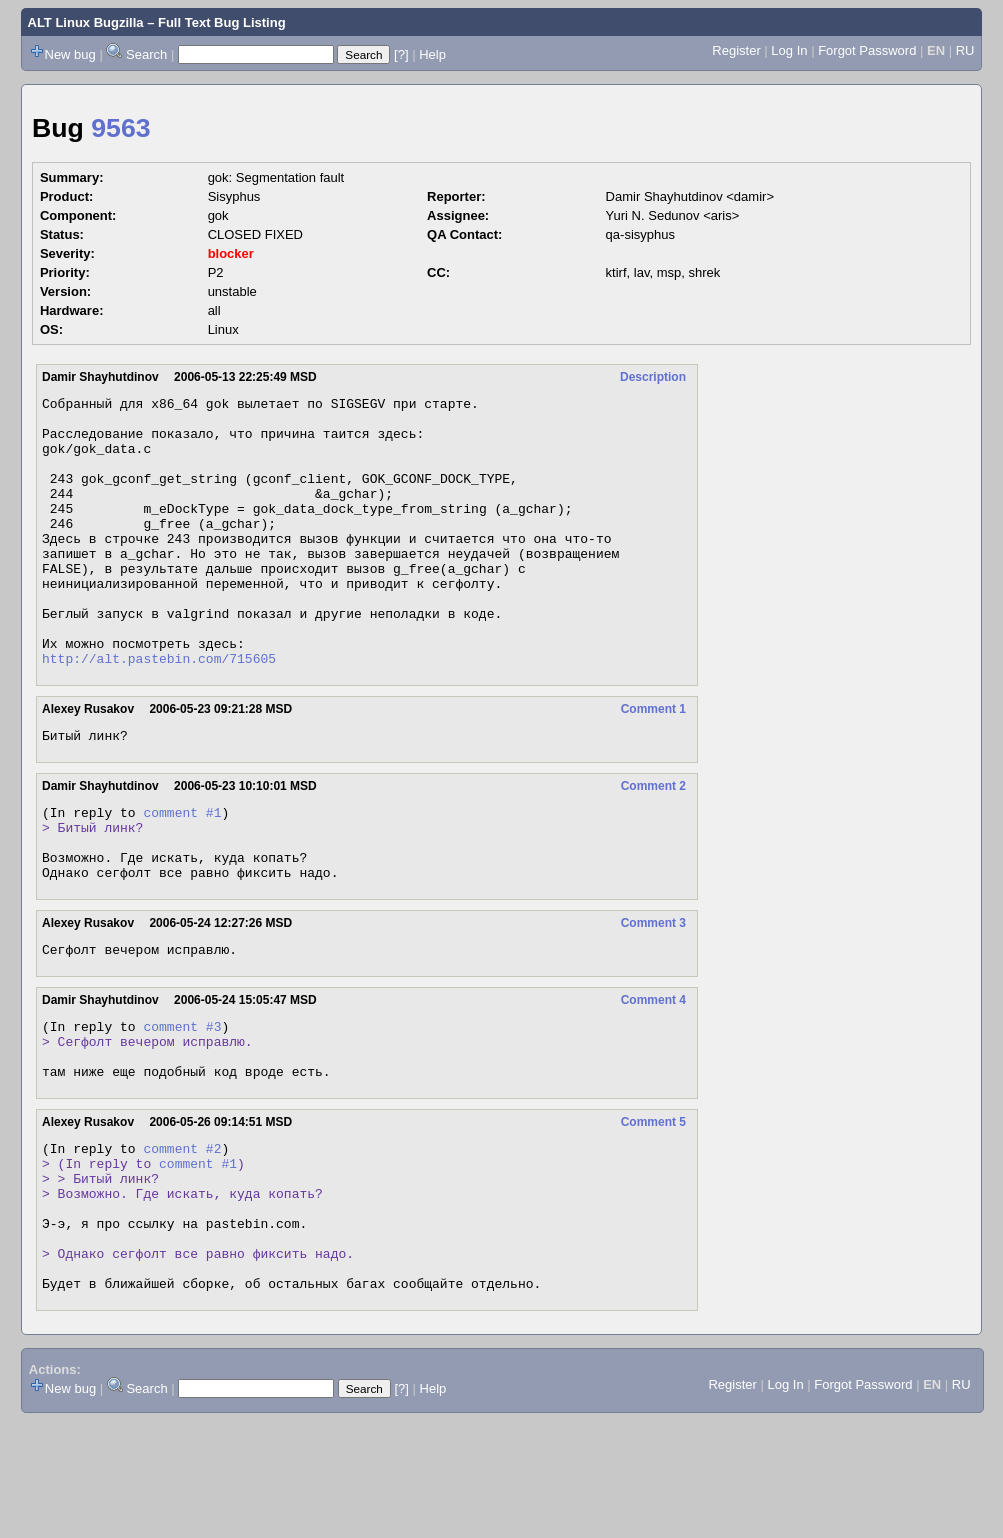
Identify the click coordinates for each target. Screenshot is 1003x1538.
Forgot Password (867, 50)
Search (146, 54)
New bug (70, 54)
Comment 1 (653, 763)
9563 (120, 128)
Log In (789, 50)
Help (432, 54)
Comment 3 (653, 995)
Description (653, 377)
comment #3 (182, 1104)
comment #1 (182, 872)
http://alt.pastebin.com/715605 (159, 712)
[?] (401, 54)
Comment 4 (653, 1075)
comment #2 (182, 1238)
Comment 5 (653, 1209)
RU (965, 50)
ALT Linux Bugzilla (86, 22)
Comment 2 (653, 843)
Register (736, 50)
